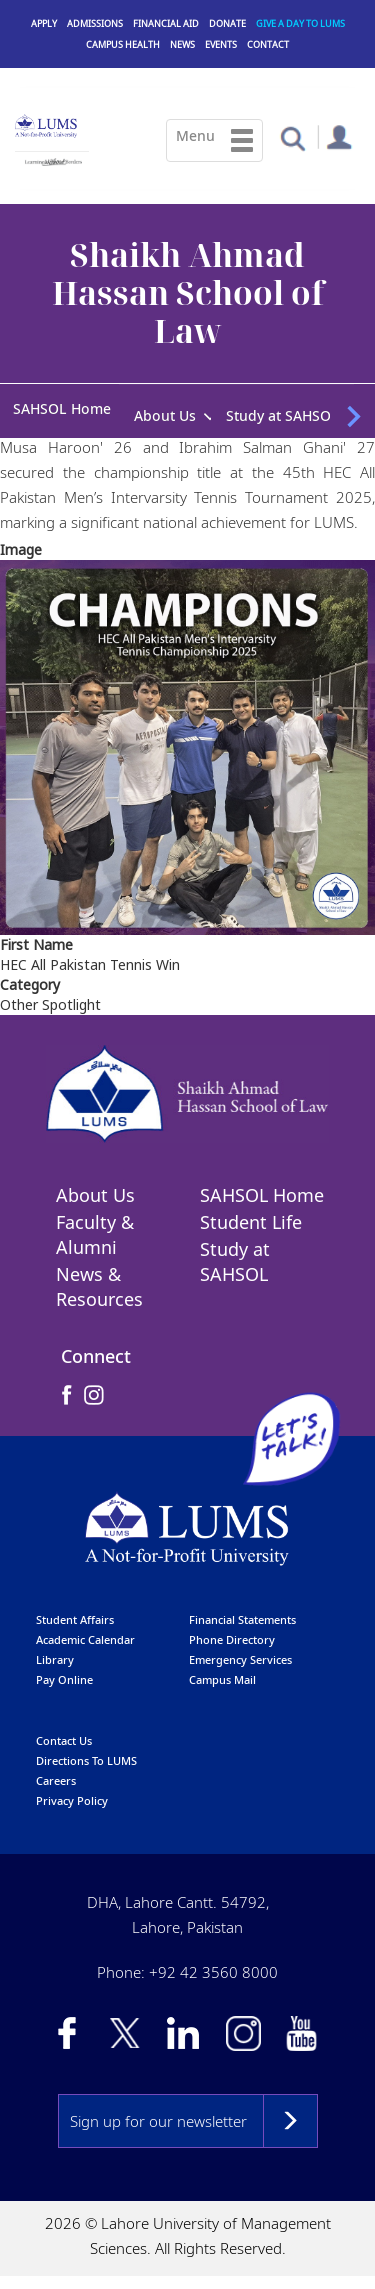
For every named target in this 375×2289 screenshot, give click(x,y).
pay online (64, 1681)
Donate (227, 23)
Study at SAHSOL (282, 415)
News (182, 44)
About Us (165, 415)
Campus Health (123, 44)
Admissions (95, 23)
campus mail (222, 1681)
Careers (56, 1782)
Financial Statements (242, 1621)
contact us (64, 1742)
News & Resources (99, 1289)
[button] (292, 137)
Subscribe (290, 2124)
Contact (268, 44)
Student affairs (75, 1621)
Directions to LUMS (86, 1762)
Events (221, 44)
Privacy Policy (72, 1802)
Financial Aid (166, 23)
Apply (44, 23)
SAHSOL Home (62, 408)
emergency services (240, 1661)
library (55, 1661)
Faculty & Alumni (95, 1237)
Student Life (251, 1225)
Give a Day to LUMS (300, 23)
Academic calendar (85, 1641)
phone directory (232, 1641)
